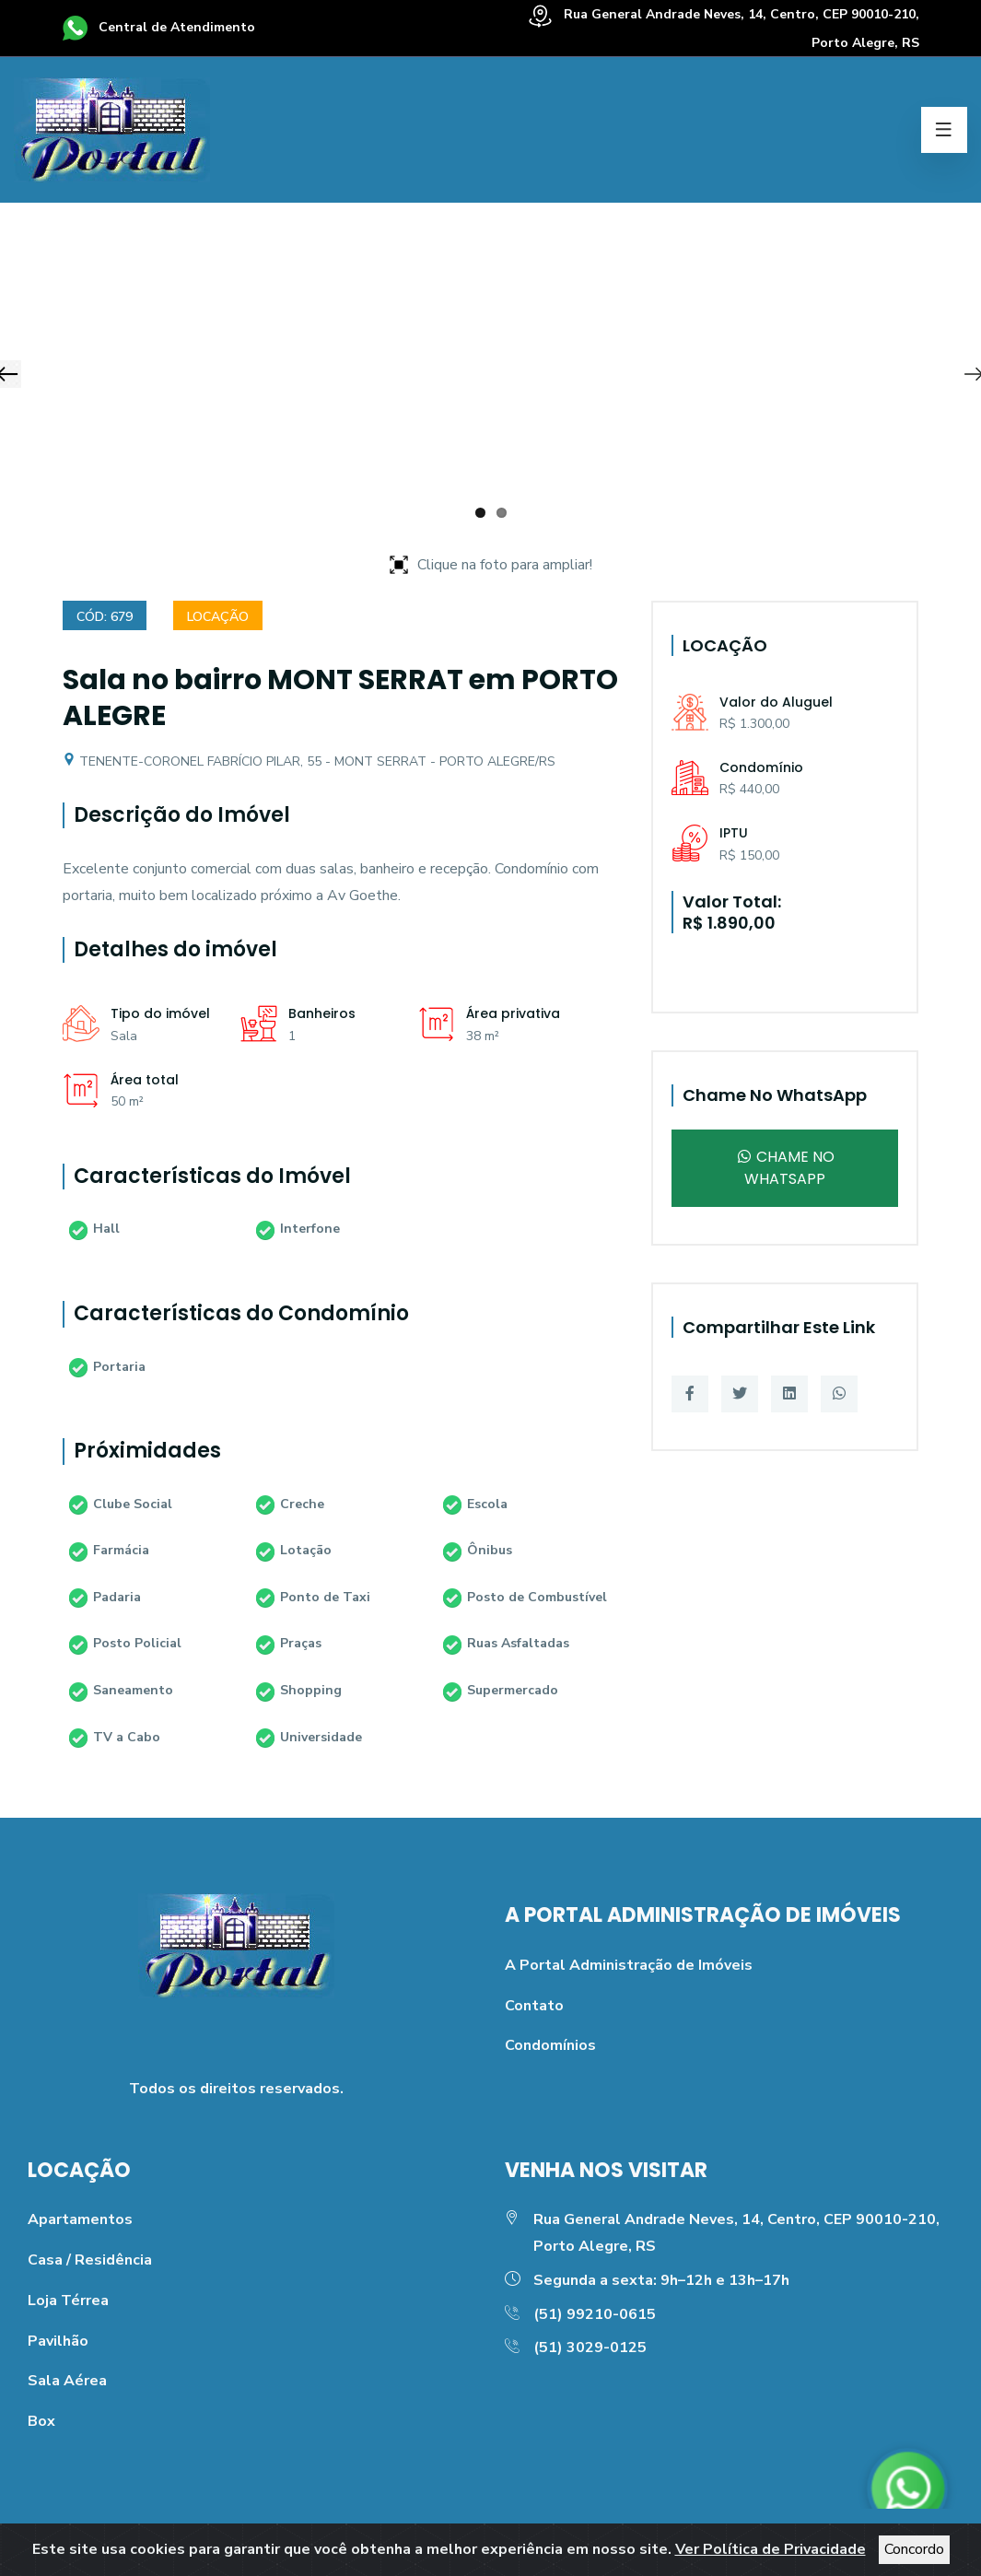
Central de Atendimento (159, 27)
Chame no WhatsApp (785, 1167)
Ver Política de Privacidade (770, 2549)
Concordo (914, 2549)
